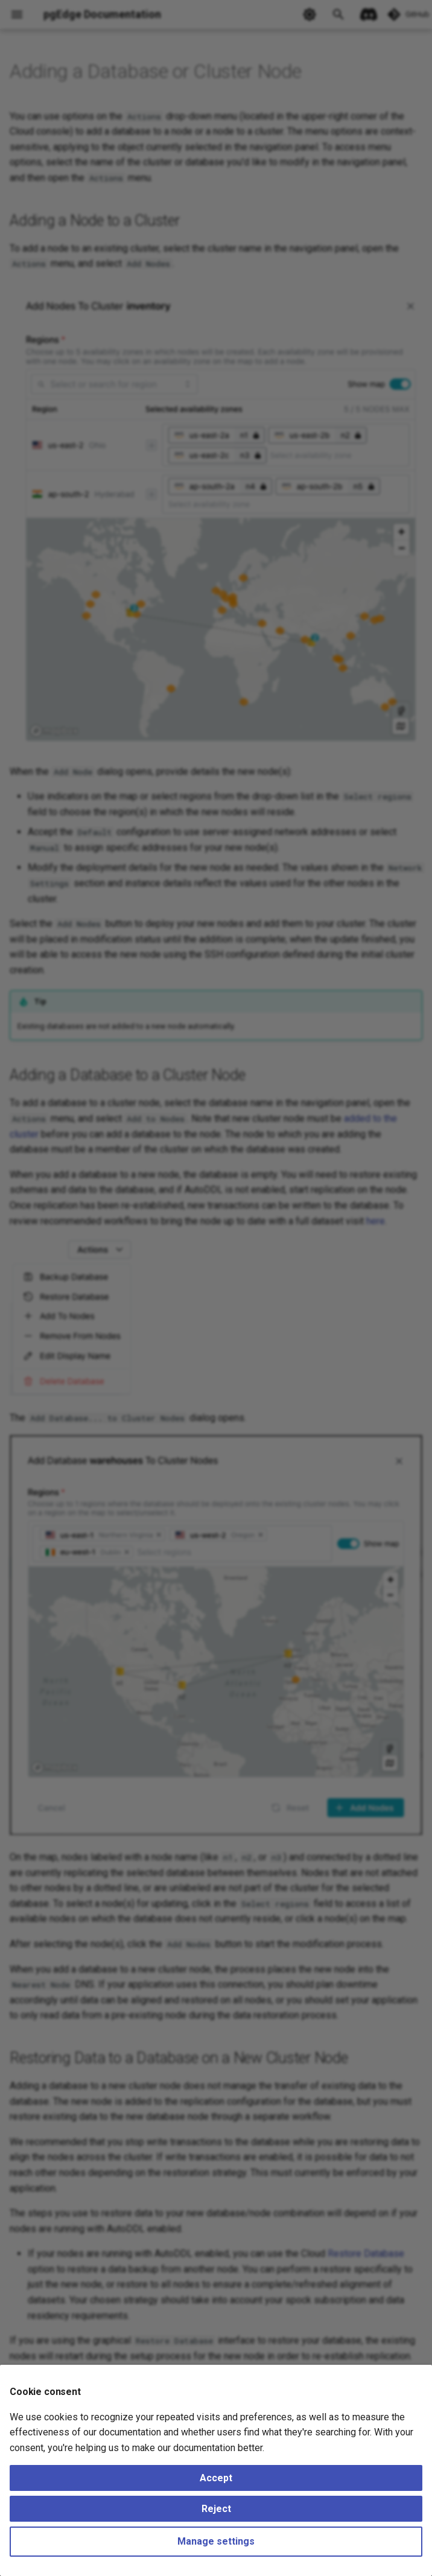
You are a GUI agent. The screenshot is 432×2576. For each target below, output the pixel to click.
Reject (216, 2508)
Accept (216, 2478)
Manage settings (216, 2541)
